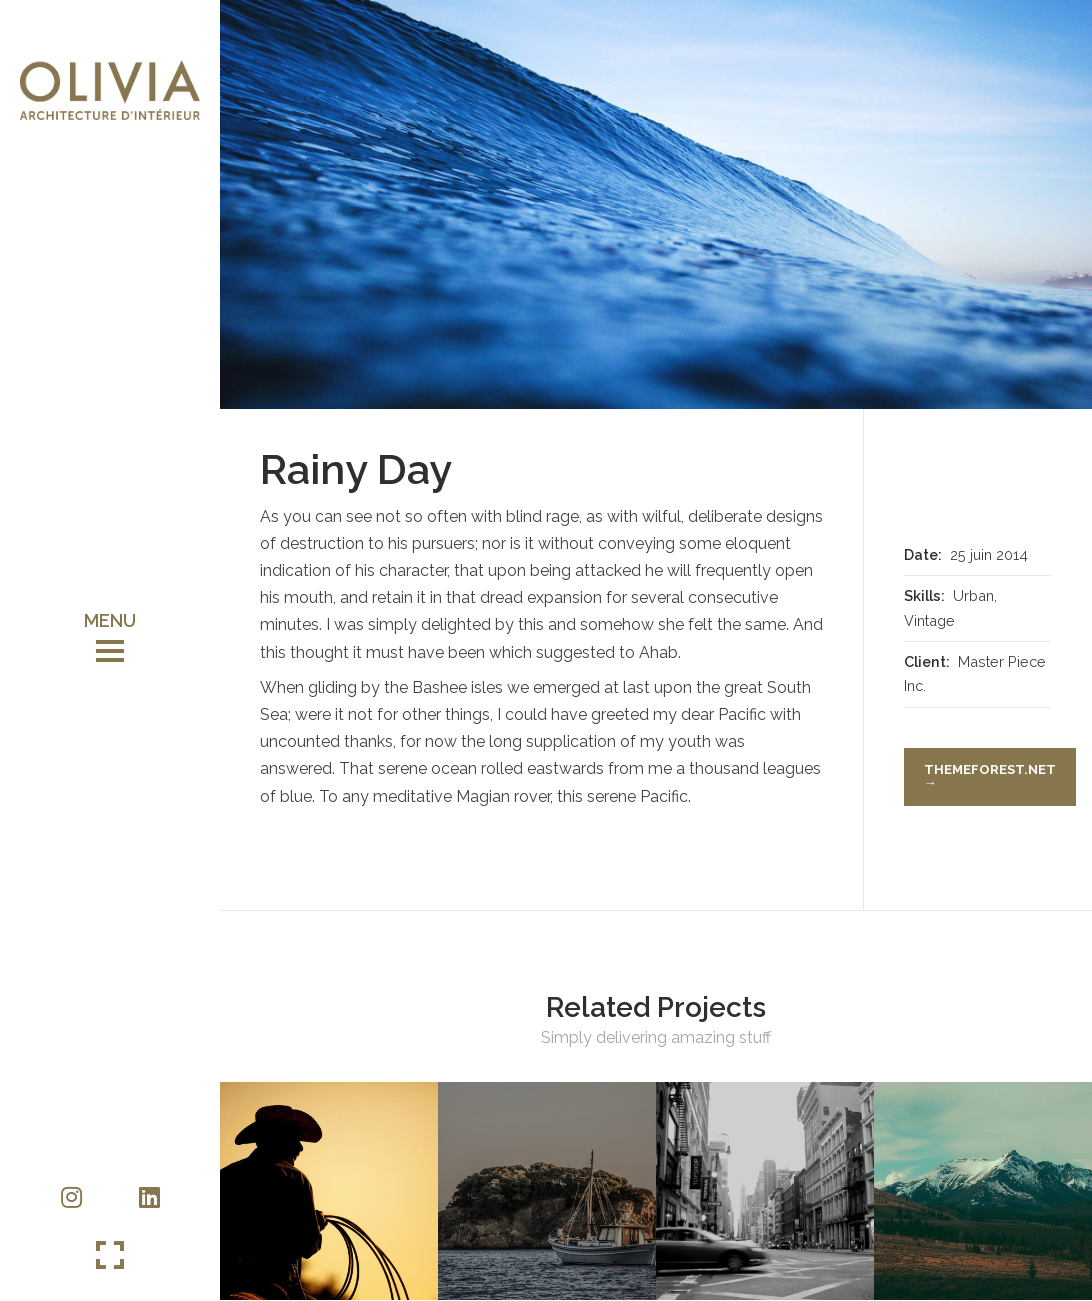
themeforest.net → (990, 776)
